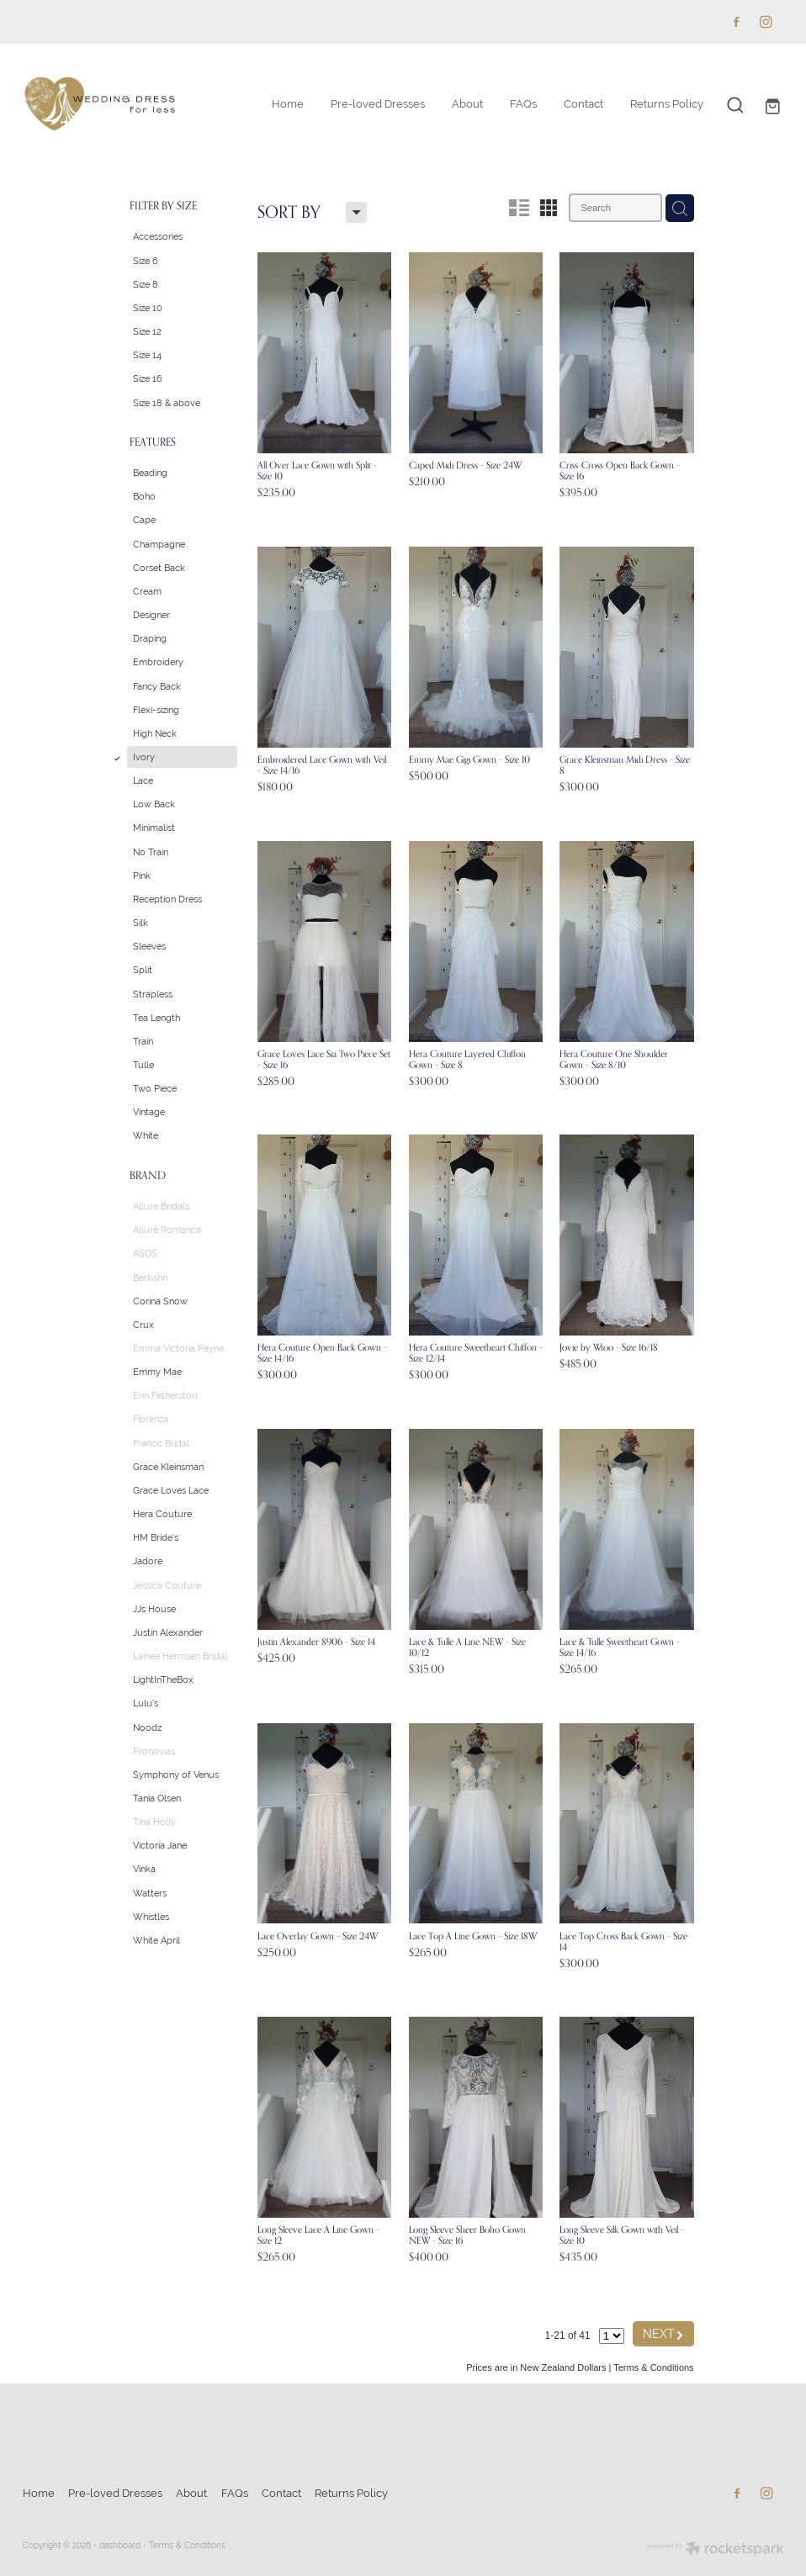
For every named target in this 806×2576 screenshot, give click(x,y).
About (467, 104)
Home (288, 104)
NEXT (663, 2333)
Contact (583, 104)
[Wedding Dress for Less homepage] (99, 105)
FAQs (523, 104)
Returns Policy (666, 104)
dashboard (120, 2545)
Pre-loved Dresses (378, 104)
